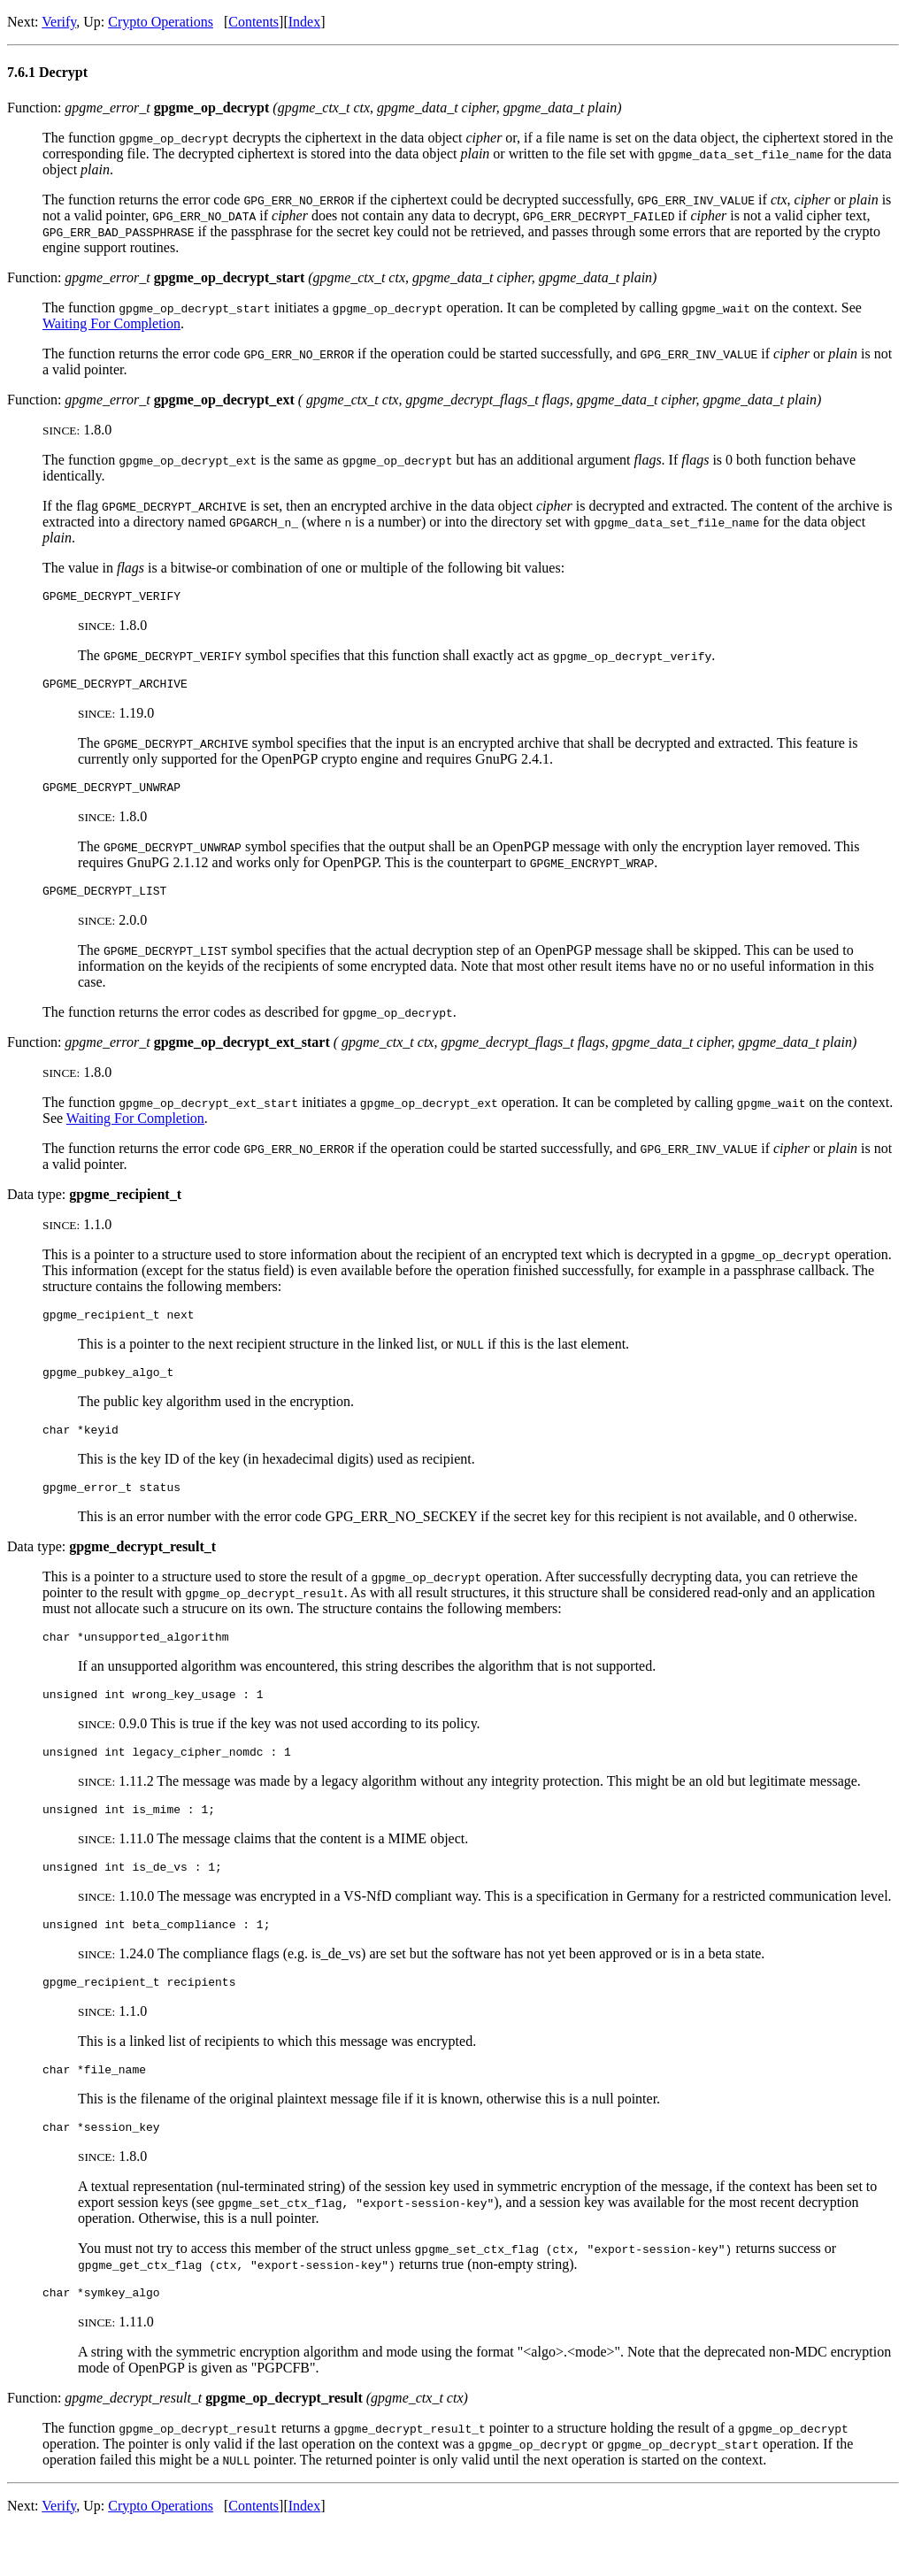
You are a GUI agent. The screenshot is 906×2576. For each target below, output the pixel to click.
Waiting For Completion (111, 323)
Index (304, 21)
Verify (59, 21)
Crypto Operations (160, 21)
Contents (253, 21)
